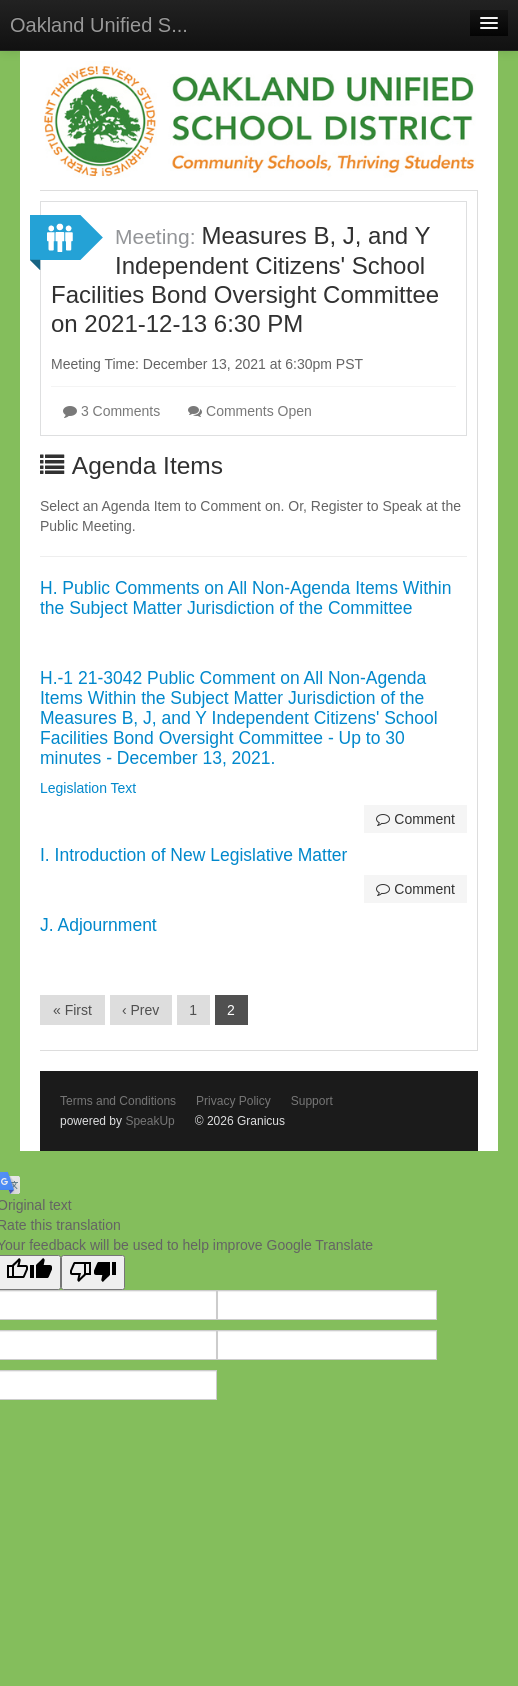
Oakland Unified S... (99, 25)
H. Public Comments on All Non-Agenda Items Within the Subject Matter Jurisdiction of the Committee (245, 598)
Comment (415, 819)
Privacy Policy (233, 1101)
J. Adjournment (98, 925)
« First (72, 1010)
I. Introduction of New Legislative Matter (193, 855)
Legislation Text (88, 788)
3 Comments (111, 411)
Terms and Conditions (118, 1101)
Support (312, 1101)
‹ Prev (140, 1010)
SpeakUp (149, 1121)
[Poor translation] (93, 1272)
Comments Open (250, 411)
